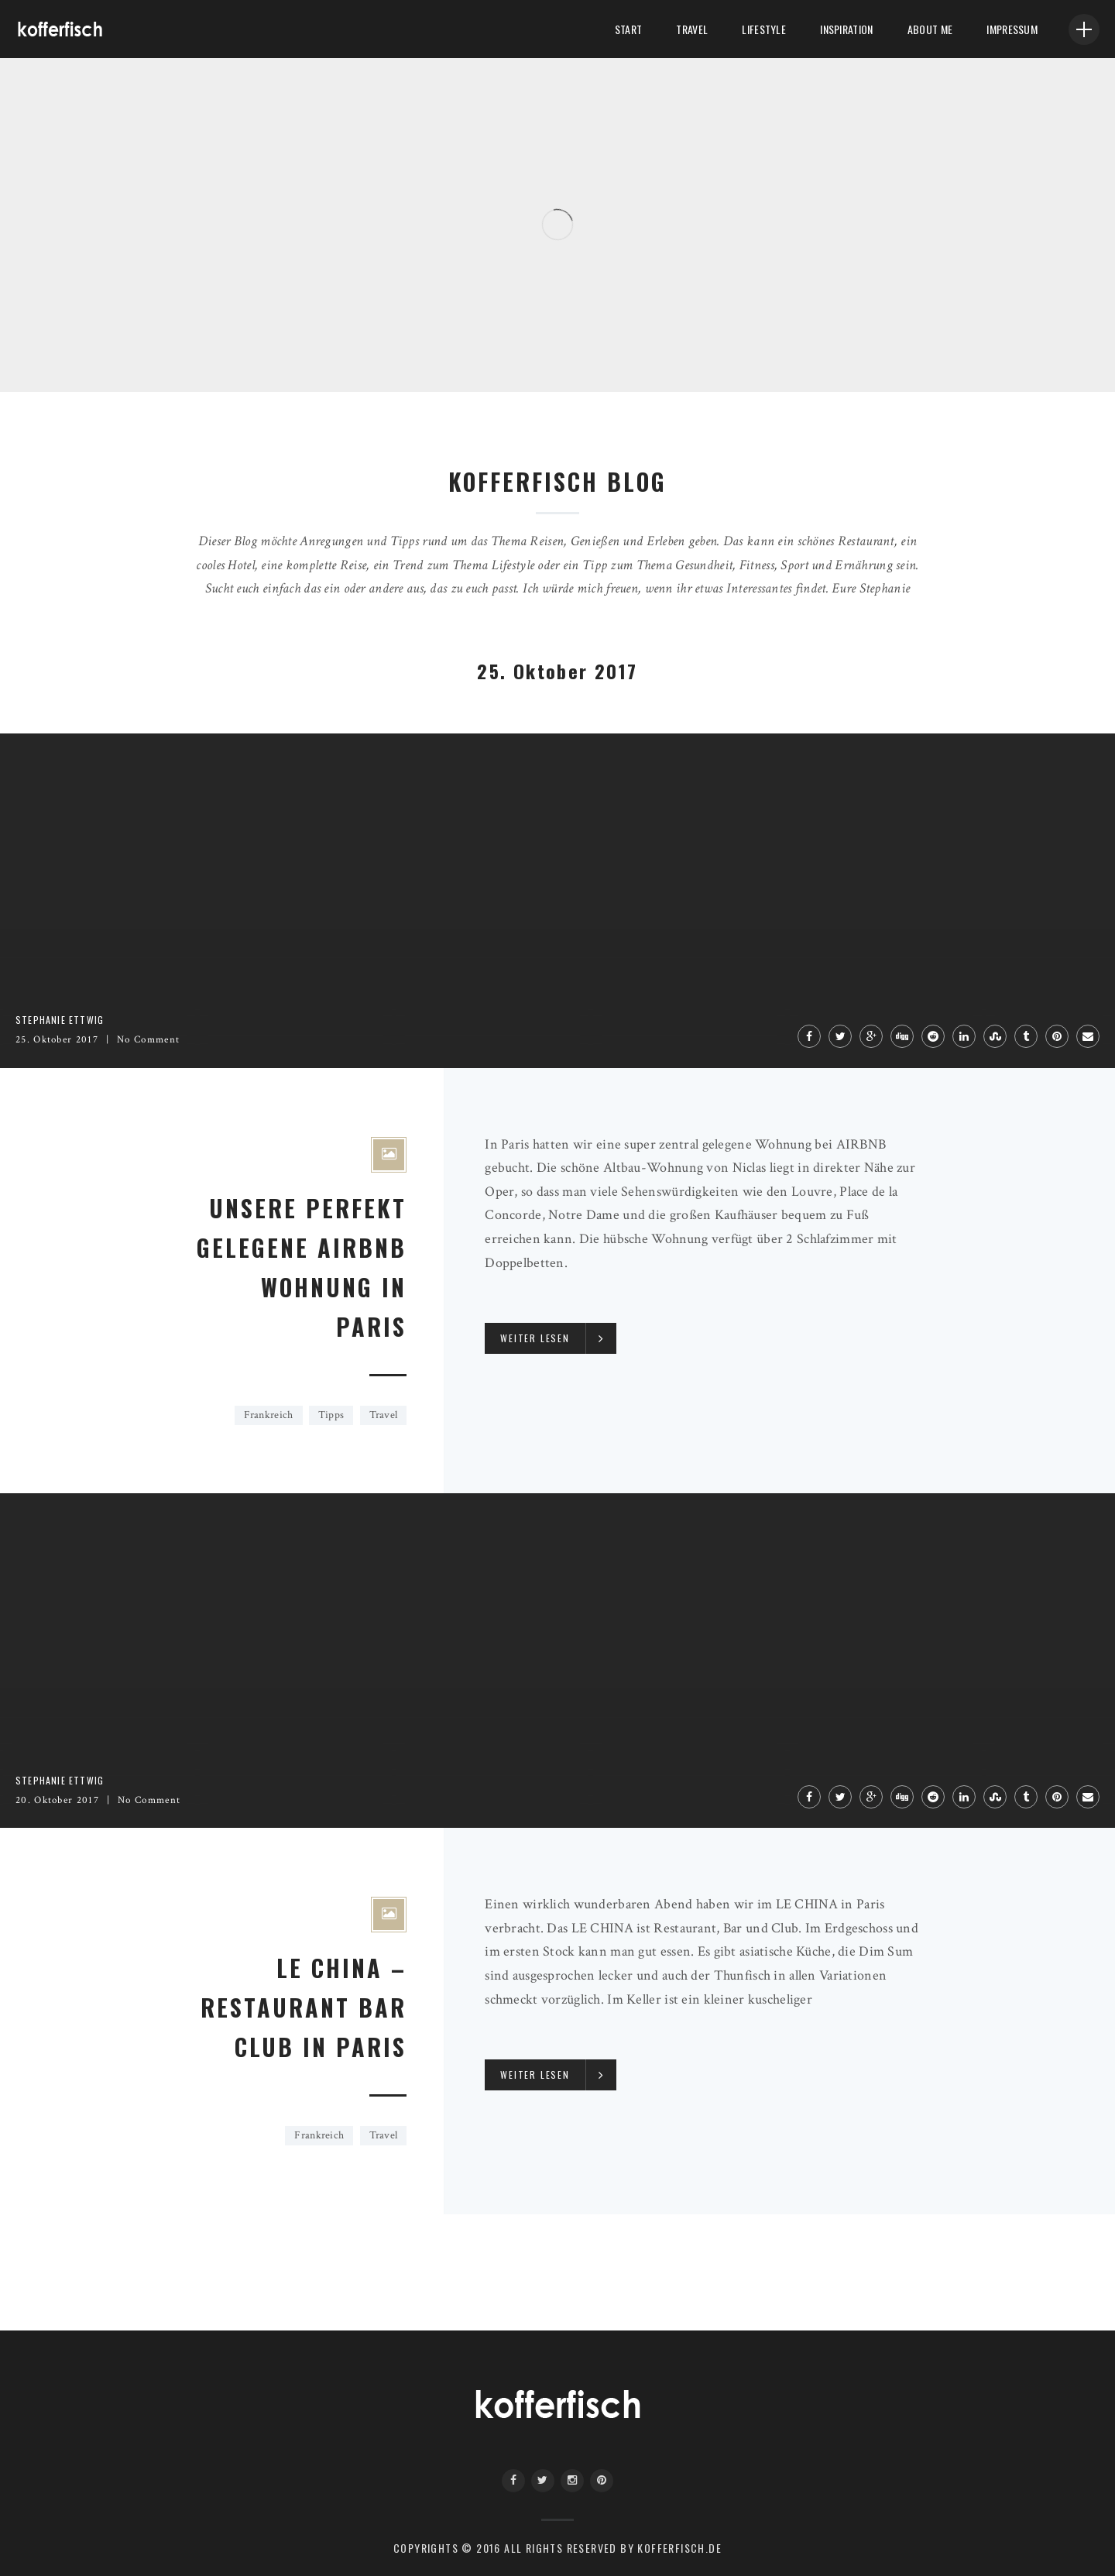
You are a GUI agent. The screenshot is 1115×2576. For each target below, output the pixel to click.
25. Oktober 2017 (56, 1039)
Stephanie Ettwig (59, 1019)
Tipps (331, 1415)
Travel (692, 29)
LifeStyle (764, 29)
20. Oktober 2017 (57, 1800)
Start (628, 29)
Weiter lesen (535, 1338)
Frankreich (268, 1415)
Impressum (1012, 29)
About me (929, 29)
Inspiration (846, 29)
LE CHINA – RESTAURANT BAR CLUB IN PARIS (304, 2007)
